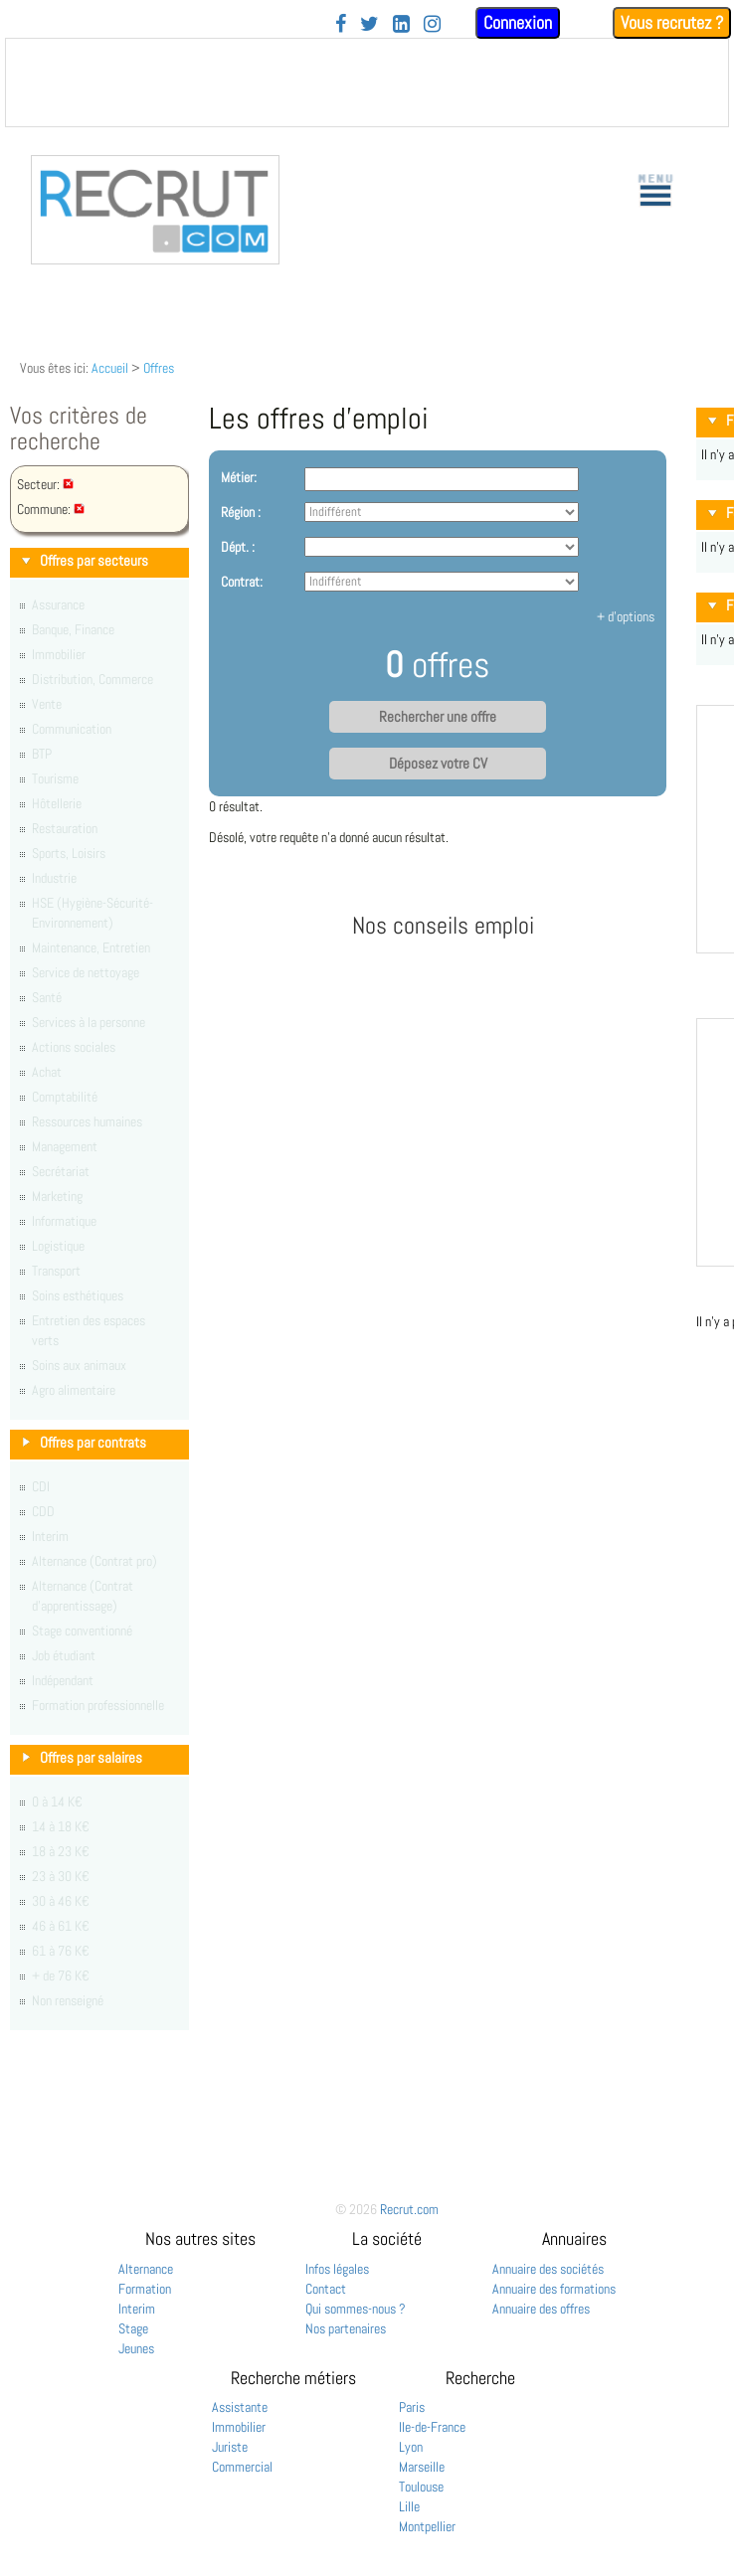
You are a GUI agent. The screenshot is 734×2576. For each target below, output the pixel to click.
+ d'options (625, 616)
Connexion (517, 22)
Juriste (230, 2447)
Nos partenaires (345, 2328)
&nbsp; (367, 82)
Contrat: (242, 582)
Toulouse (421, 2486)
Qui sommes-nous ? (355, 2309)
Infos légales (337, 2269)
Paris (412, 2407)
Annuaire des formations (554, 2289)
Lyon (411, 2447)
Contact (325, 2289)
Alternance (145, 2269)
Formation (144, 2289)
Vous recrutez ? (672, 22)
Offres (158, 368)
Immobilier (239, 2427)
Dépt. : (238, 547)
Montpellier (427, 2526)
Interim (136, 2309)
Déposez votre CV (438, 763)
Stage (133, 2328)
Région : (241, 512)
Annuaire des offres (541, 2309)
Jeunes (136, 2348)
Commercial (242, 2467)
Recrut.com (409, 2209)
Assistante (240, 2407)
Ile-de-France (432, 2427)
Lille (409, 2506)
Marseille (422, 2467)
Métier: (239, 477)
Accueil (110, 368)
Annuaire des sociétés (548, 2269)
